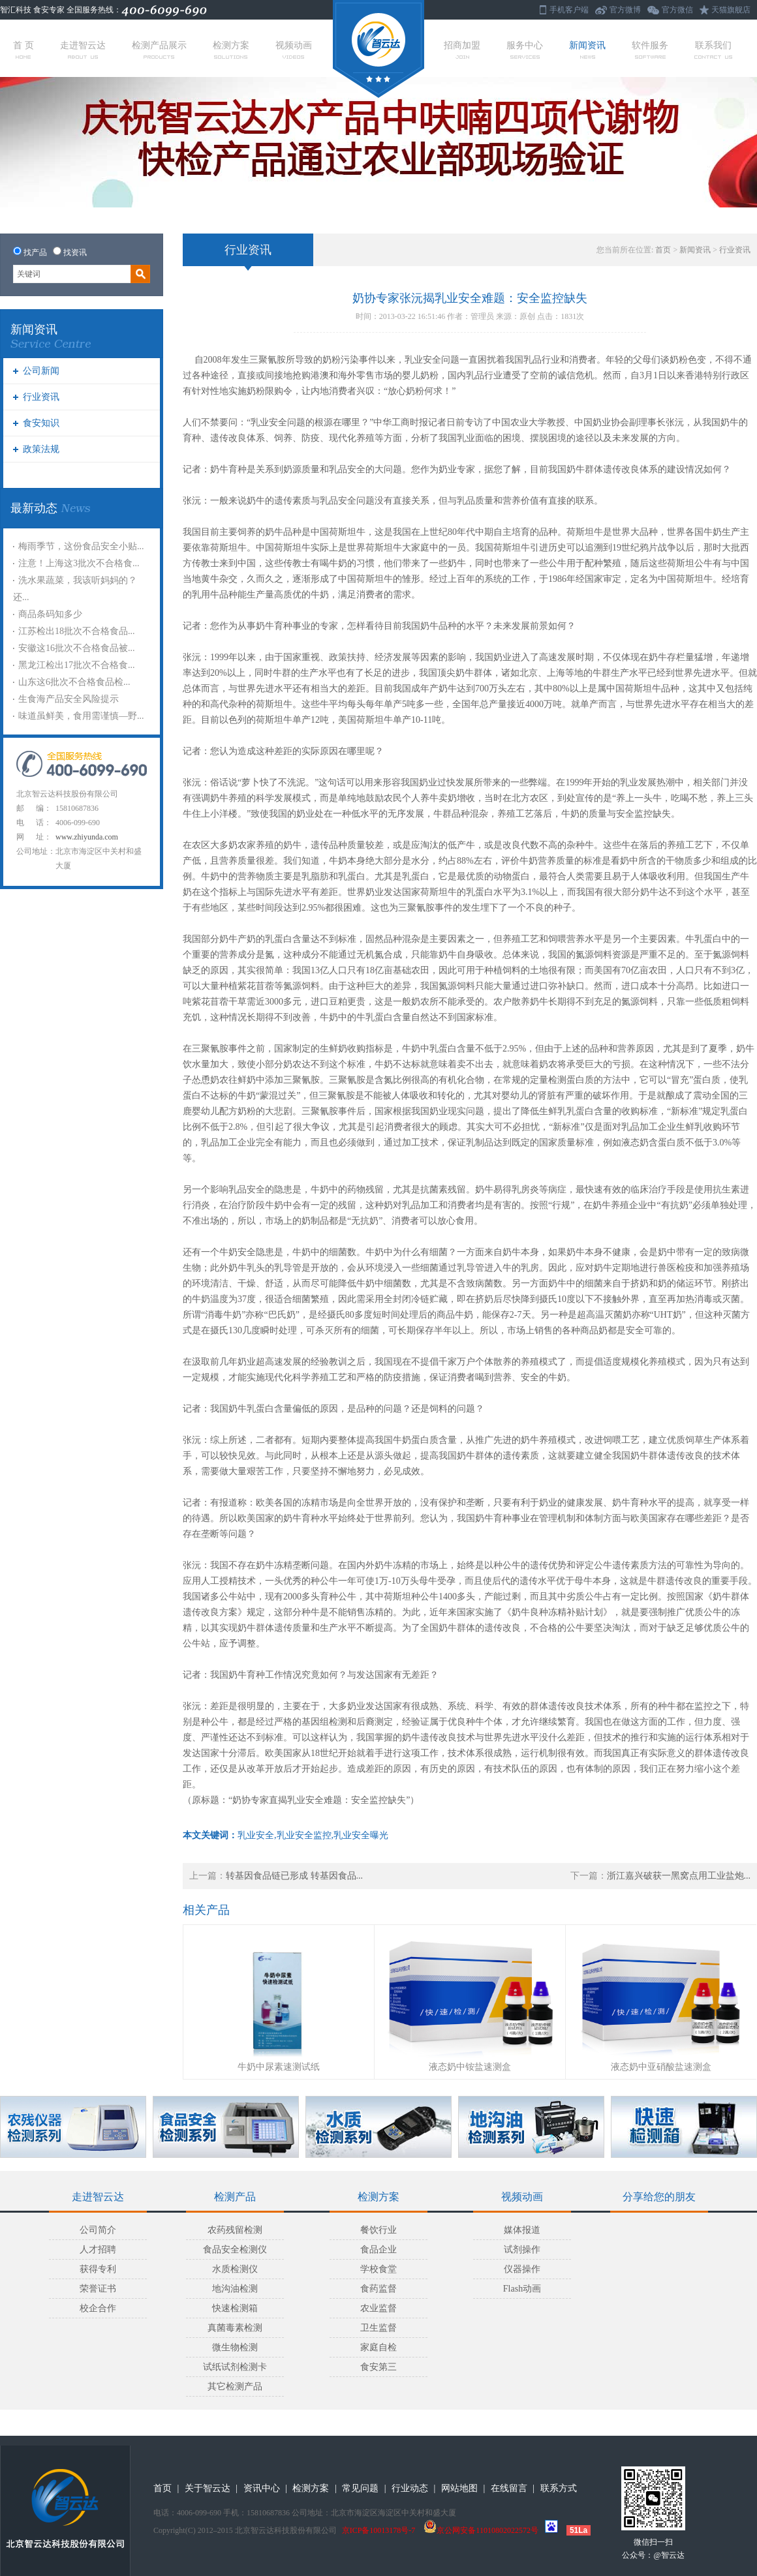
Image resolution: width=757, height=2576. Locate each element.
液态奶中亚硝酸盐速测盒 (661, 2067)
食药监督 (378, 2289)
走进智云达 (83, 49)
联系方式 (558, 2488)
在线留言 (509, 2488)
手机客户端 (569, 9)
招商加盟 (462, 49)
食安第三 (378, 2367)
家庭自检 (378, 2347)
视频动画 (293, 49)
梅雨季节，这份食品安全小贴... (81, 546)
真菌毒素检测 (235, 2328)
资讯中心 (261, 2488)
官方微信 (677, 9)
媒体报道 (522, 2230)
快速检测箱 (235, 2308)
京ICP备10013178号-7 (379, 2530)
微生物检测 (235, 2347)
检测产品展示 (159, 49)
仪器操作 (522, 2269)
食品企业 (378, 2249)
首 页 (23, 49)
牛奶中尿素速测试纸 (279, 2067)
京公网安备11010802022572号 (481, 2530)
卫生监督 (378, 2328)
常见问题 (360, 2488)
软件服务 (650, 49)
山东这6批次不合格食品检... (74, 682)
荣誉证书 (98, 2289)
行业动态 (410, 2488)
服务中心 (524, 49)
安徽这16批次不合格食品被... (76, 648)
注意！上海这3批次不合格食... (79, 563)
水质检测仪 (235, 2269)
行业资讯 (41, 397)
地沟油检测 (235, 2289)
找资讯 (75, 252)
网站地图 (459, 2488)
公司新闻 (41, 371)
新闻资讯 (587, 49)
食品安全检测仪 (235, 2249)
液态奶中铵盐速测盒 (470, 2067)
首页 (663, 249)
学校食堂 (378, 2269)
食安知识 (41, 423)
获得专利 (98, 2269)
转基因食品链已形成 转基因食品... (294, 1876)
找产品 (35, 252)
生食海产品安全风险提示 (68, 699)
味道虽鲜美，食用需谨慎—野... (81, 716)
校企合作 (98, 2308)
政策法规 (41, 449)
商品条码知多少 (50, 614)
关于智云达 (207, 2488)
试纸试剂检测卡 (235, 2367)
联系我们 (713, 49)
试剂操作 (522, 2249)
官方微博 (625, 9)
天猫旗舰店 (730, 9)
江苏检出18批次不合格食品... (76, 631)
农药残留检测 (235, 2230)
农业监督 (378, 2308)
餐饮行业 (378, 2230)
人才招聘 (98, 2249)
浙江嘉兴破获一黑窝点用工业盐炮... (679, 1876)
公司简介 (98, 2230)
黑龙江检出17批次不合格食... (76, 665)
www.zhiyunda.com (86, 836)
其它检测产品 (235, 2386)
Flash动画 (522, 2289)
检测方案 (231, 49)
